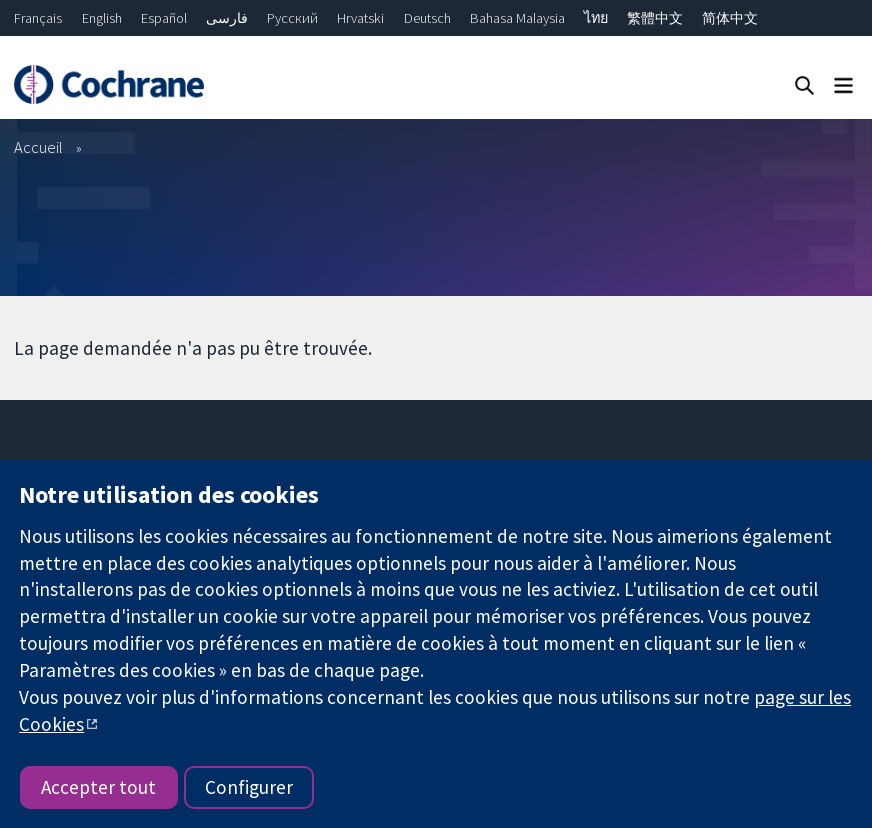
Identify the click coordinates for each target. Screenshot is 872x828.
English (102, 18)
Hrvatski (360, 18)
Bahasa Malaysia (517, 18)
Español (164, 18)
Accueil (38, 147)
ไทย (596, 18)
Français (38, 18)
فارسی (227, 18)
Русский (292, 18)
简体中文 (730, 18)
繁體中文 (655, 18)
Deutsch (427, 18)
